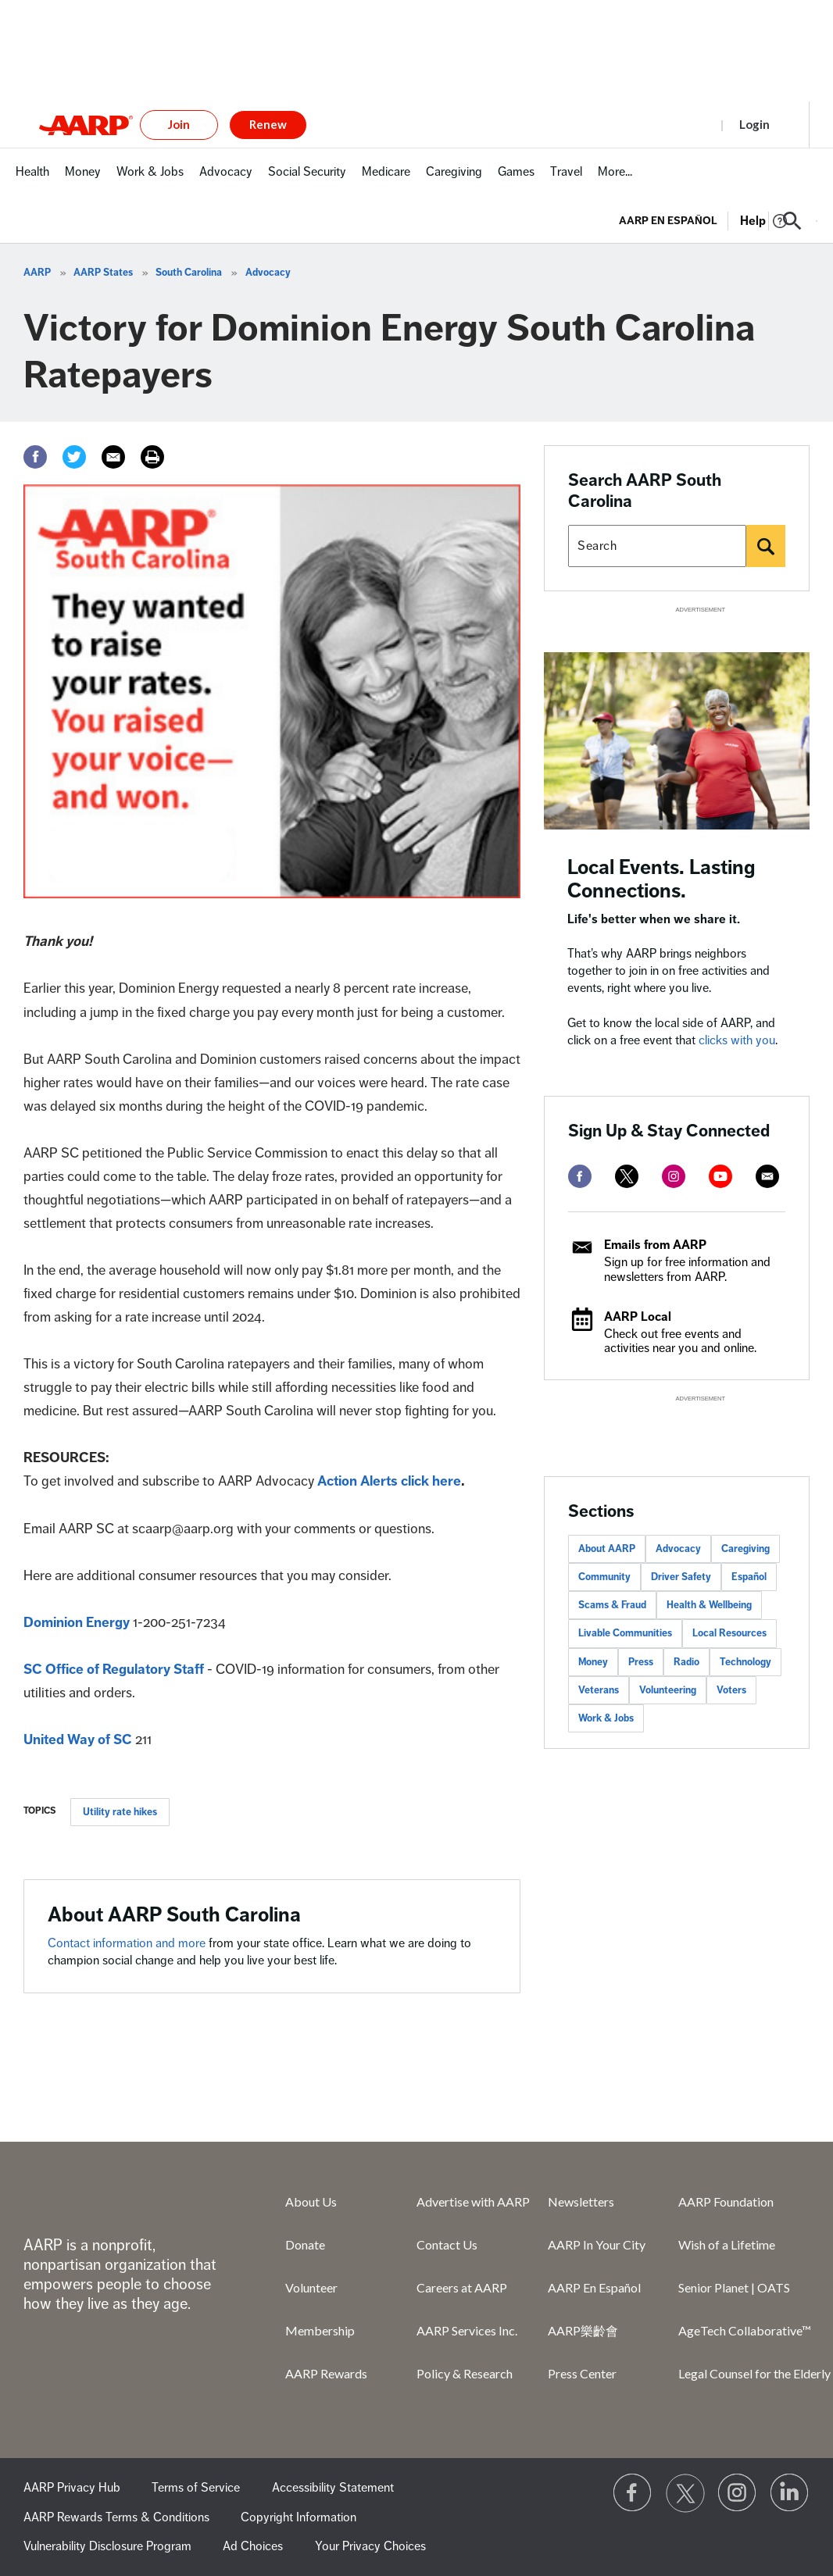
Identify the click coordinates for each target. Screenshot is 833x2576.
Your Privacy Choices (370, 2546)
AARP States (103, 272)
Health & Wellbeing (709, 1605)
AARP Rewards (326, 2373)
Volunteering (667, 1690)
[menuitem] (32, 180)
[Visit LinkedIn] (790, 2493)
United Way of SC (77, 1739)
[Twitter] (74, 457)
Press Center (582, 2373)
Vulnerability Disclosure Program (107, 2546)
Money (593, 1662)
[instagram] (673, 1176)
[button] (792, 221)
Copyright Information (298, 2517)
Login (754, 124)
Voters (731, 1690)
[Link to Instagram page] (737, 2493)
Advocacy (268, 272)
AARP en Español (668, 220)
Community (604, 1577)
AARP (37, 272)
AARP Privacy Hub (71, 2488)
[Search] (765, 546)
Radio (686, 1662)
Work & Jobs (606, 1718)
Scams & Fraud (612, 1605)
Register (680, 124)
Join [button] (179, 124)
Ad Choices (253, 2546)
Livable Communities (625, 1633)
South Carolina (189, 272)
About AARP (606, 1549)
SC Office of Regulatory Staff (113, 1669)
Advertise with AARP (473, 2201)
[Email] (113, 457)
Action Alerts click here (389, 1481)
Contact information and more (128, 1943)
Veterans (598, 1690)
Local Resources (729, 1633)
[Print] (152, 457)
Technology (745, 1662)
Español (749, 1577)
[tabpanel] (718, 219)
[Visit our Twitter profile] (685, 2493)
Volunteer (311, 2287)
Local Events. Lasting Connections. (661, 879)
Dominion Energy (76, 1622)
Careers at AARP (462, 2287)
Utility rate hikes (120, 1812)
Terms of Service (196, 2488)
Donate (305, 2244)
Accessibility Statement (333, 2488)
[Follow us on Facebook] (632, 2493)
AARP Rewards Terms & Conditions (116, 2517)
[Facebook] (35, 457)
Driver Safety (681, 1577)
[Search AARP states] (657, 546)
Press (640, 1662)
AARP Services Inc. (467, 2330)
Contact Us (447, 2244)
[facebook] (580, 1176)
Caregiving (745, 1549)
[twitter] (626, 1176)
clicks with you (737, 1040)
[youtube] (720, 1176)
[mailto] (767, 1176)
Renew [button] (268, 124)
